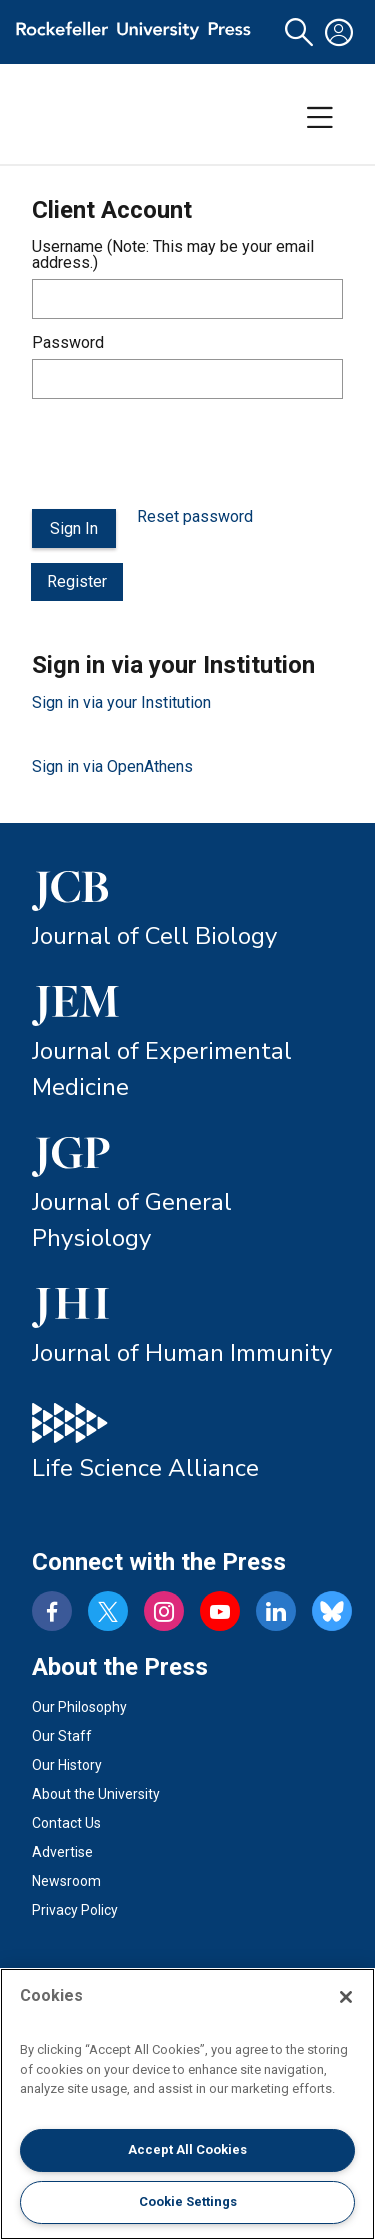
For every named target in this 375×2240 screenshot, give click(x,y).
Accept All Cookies (187, 2149)
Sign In (74, 528)
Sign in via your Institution (121, 702)
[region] (187, 2104)
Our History (67, 1765)
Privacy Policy (75, 1910)
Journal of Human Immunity (182, 1353)
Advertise (62, 1852)
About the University (96, 1794)
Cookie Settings (188, 2201)
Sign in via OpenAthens (112, 766)
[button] (299, 32)
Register (77, 581)
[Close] (346, 1997)
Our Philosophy (79, 1707)
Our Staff (62, 1736)
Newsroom (66, 1881)
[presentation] (184, 454)
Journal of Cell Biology (154, 936)
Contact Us (66, 1823)
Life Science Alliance (145, 1468)
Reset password (195, 516)
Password (68, 342)
